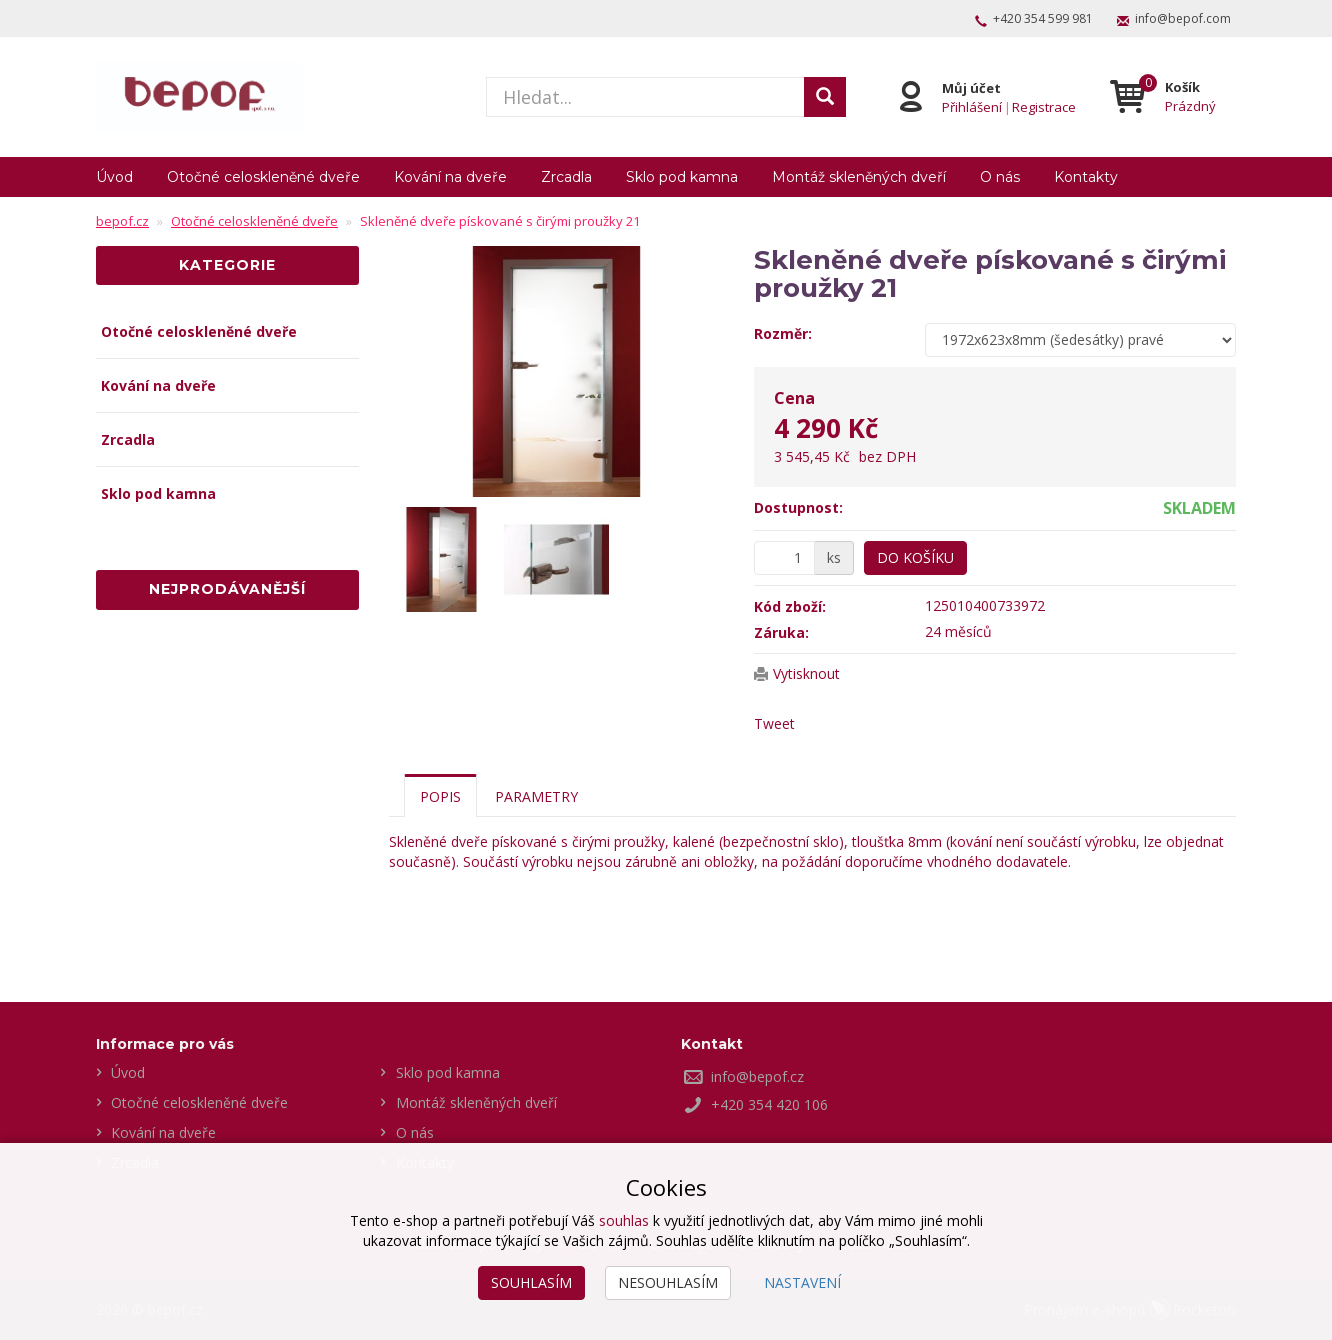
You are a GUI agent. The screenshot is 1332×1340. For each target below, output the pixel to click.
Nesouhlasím (668, 1282)
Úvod (114, 177)
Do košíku (915, 557)
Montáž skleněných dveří (859, 177)
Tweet (774, 723)
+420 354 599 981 (1043, 18)
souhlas (624, 1220)
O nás (1000, 177)
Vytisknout (806, 673)
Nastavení (802, 1282)
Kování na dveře (450, 177)
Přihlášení (972, 106)
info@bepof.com (1183, 18)
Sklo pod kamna (682, 177)
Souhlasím (531, 1282)
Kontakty (1086, 177)
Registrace (1044, 106)
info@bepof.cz (757, 1076)
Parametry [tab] (536, 796)
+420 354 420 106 (769, 1104)
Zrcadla (566, 177)
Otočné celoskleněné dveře (263, 177)
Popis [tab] (440, 796)
